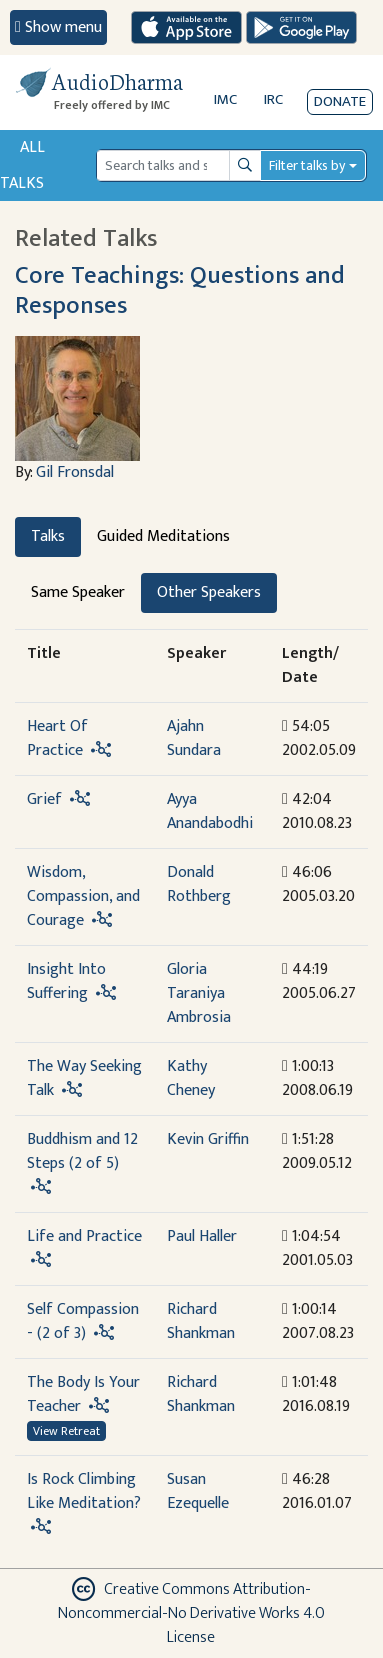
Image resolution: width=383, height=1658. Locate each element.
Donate (340, 101)
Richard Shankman (201, 1321)
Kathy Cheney (191, 1078)
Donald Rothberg (199, 884)
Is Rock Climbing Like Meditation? (84, 1491)
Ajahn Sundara (194, 738)
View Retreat (66, 1431)
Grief (44, 799)
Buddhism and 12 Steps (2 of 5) (82, 1151)
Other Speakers (209, 592)
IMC (225, 99)
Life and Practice (84, 1236)
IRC (273, 99)
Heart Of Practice (57, 738)
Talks (48, 536)
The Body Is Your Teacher (83, 1394)
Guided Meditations (163, 536)
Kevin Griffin (208, 1139)
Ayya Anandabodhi (210, 811)
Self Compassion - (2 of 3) (83, 1321)
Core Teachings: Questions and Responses (180, 290)
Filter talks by (307, 165)
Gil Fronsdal (75, 472)
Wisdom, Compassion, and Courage (83, 896)
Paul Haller (202, 1236)
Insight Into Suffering (66, 981)
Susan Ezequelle (198, 1491)
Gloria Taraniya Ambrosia (199, 993)
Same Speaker (78, 592)
